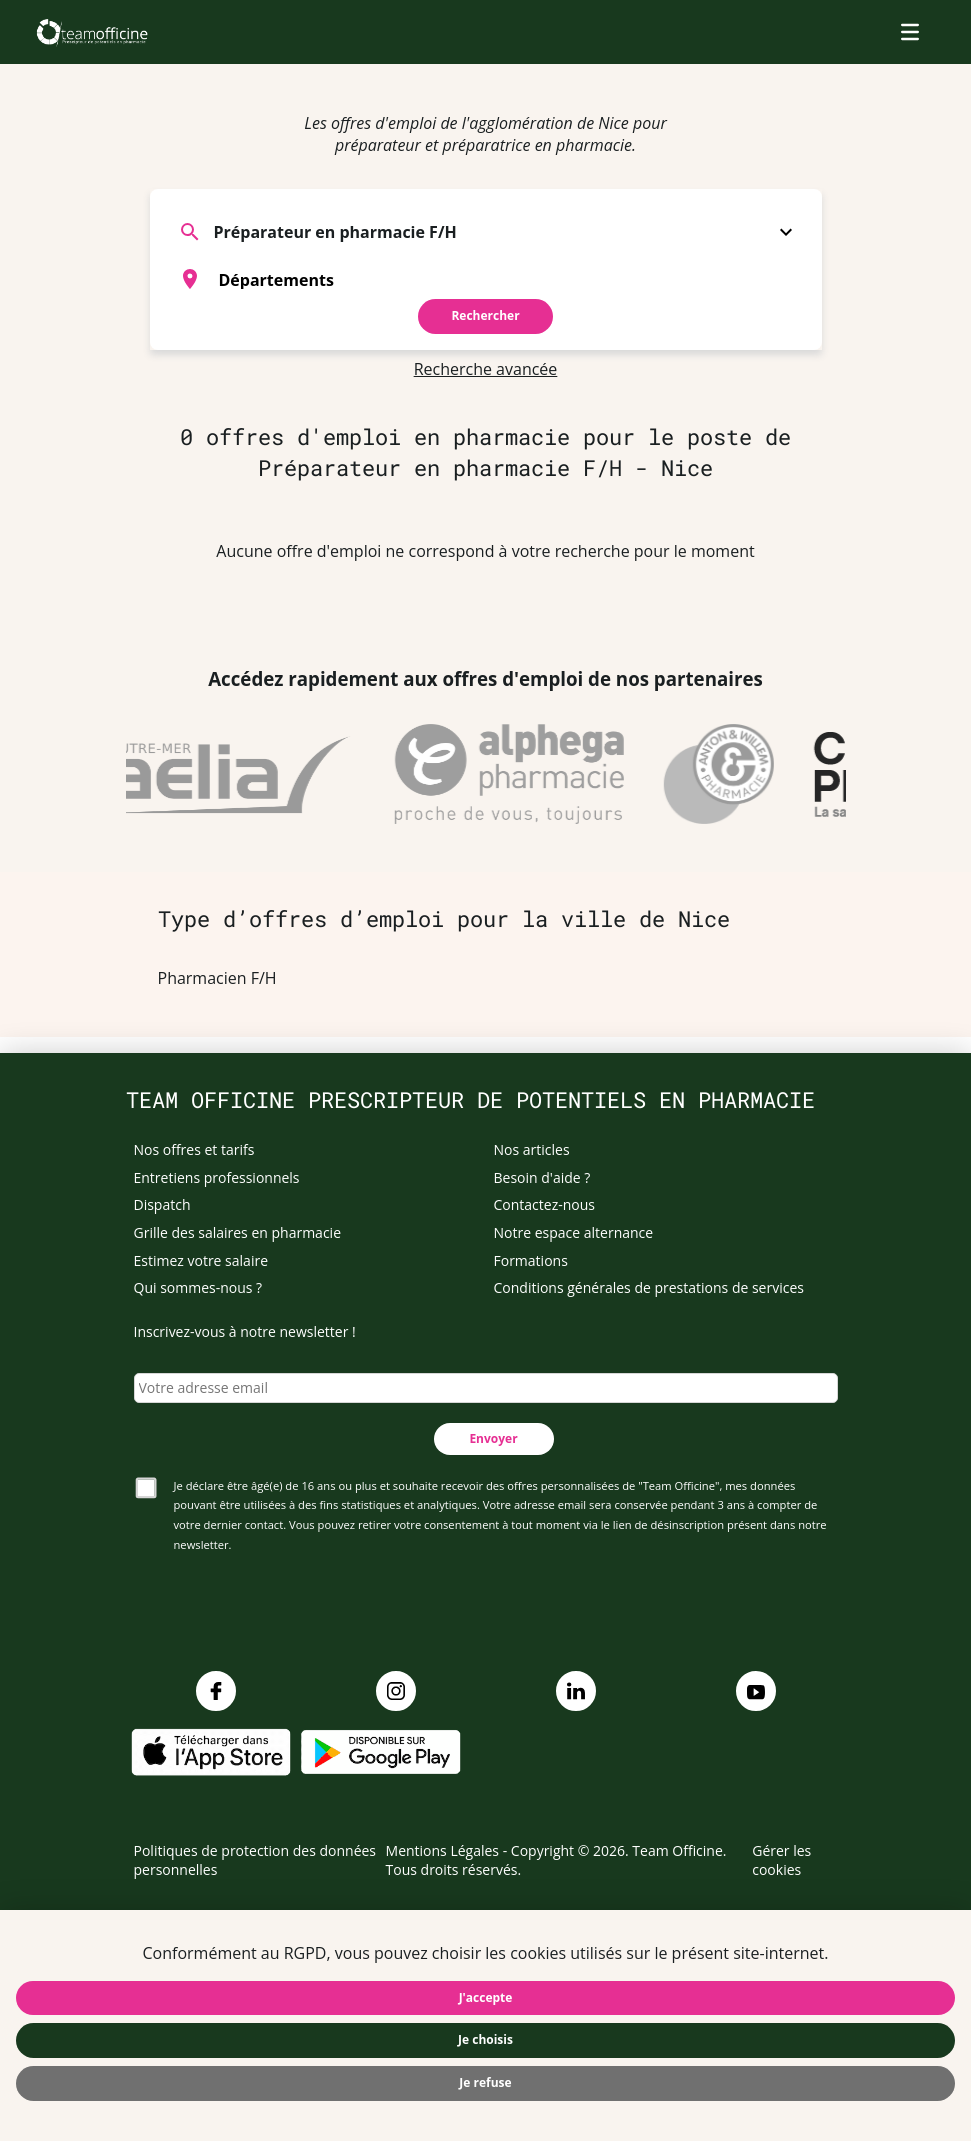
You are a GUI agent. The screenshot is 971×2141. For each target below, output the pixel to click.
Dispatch (162, 1204)
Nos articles (532, 1149)
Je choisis (485, 2039)
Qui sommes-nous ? (198, 1287)
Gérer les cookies (781, 1860)
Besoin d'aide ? (542, 1177)
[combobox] (486, 279)
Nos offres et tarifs (194, 1149)
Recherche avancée (486, 369)
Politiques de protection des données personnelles (255, 1860)
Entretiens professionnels (217, 1177)
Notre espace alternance (574, 1232)
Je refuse (485, 2082)
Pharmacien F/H (217, 978)
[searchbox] (511, 279)
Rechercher (485, 315)
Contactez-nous (545, 1204)
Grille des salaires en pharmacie (238, 1232)
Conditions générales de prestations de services (649, 1287)
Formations (531, 1260)
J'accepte (486, 1997)
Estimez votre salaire (201, 1260)
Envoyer (493, 1438)
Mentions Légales (443, 1850)
